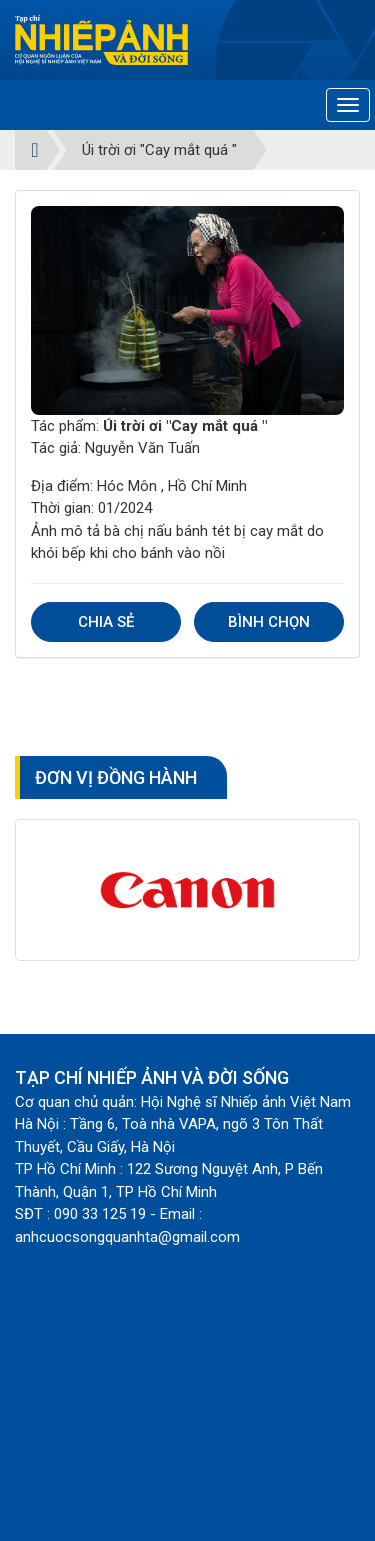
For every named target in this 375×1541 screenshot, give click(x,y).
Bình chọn (269, 622)
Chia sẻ (106, 622)
